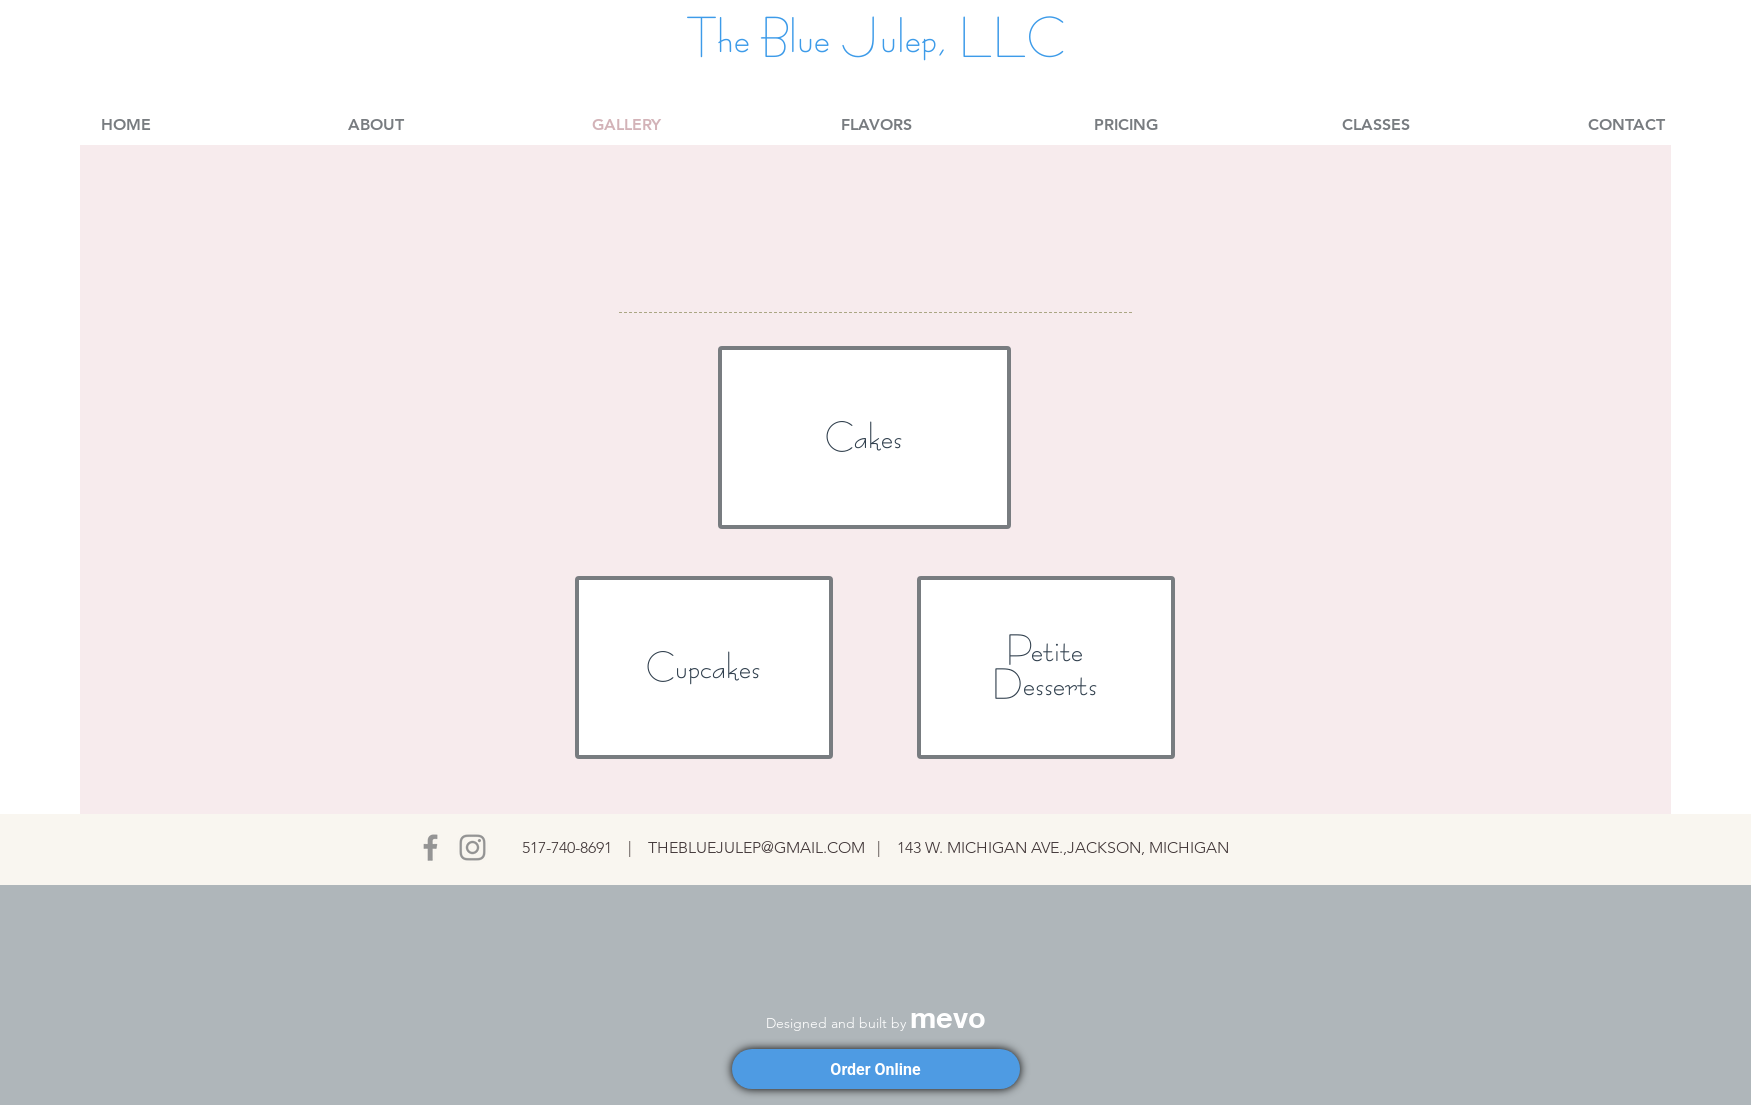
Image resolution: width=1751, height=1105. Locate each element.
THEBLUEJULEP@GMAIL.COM (756, 847)
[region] (864, 437)
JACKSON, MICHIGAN (1148, 847)
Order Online (875, 1069)
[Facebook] (430, 847)
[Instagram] (472, 847)
